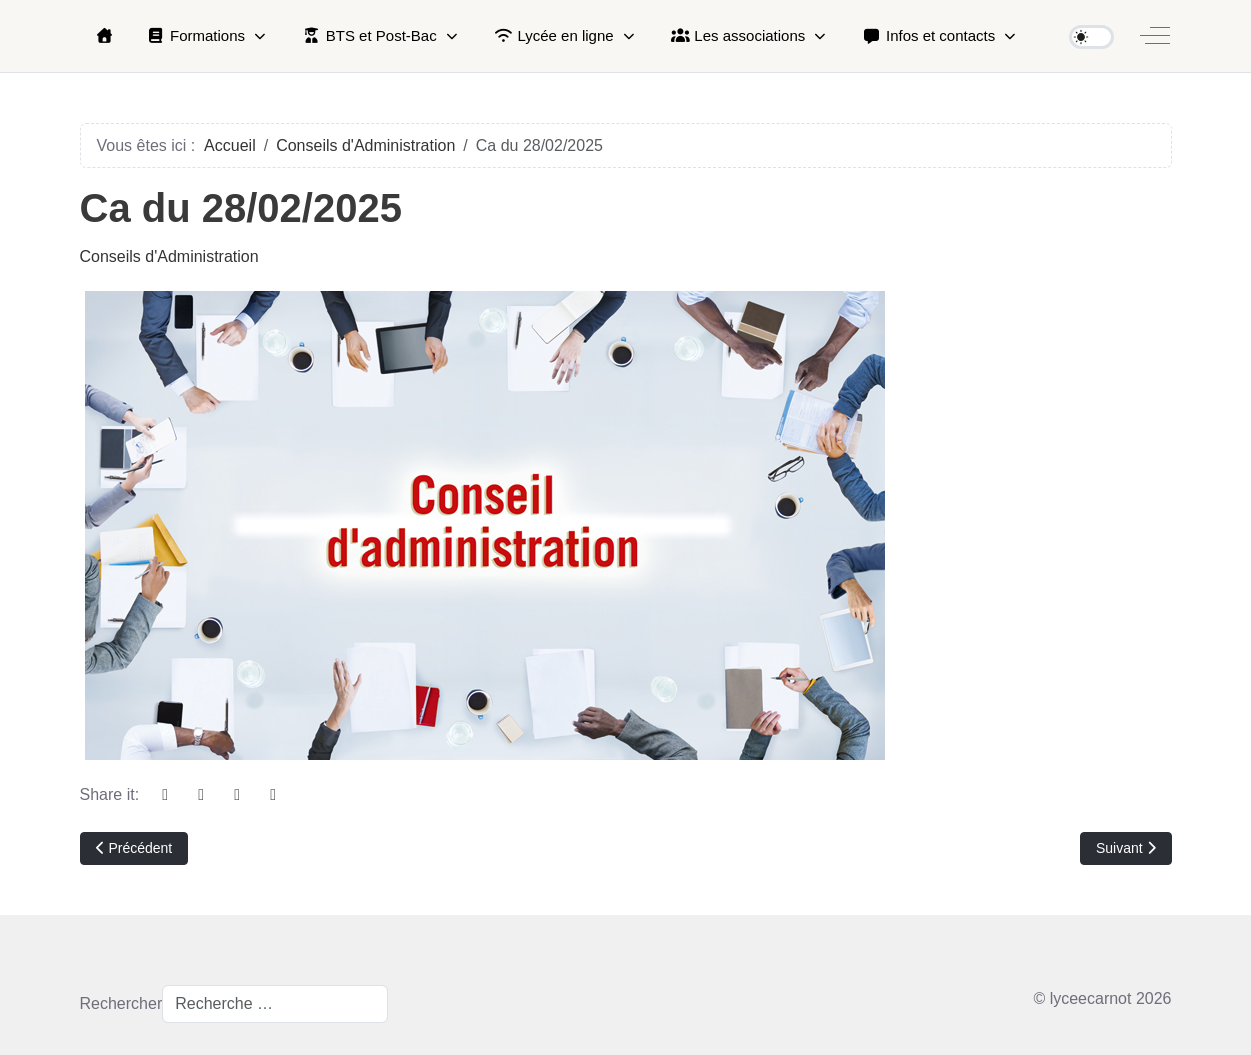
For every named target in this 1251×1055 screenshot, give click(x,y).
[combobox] (275, 1004)
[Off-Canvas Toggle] (1155, 36)
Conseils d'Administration (169, 256)
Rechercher (121, 1003)
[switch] (1091, 37)
